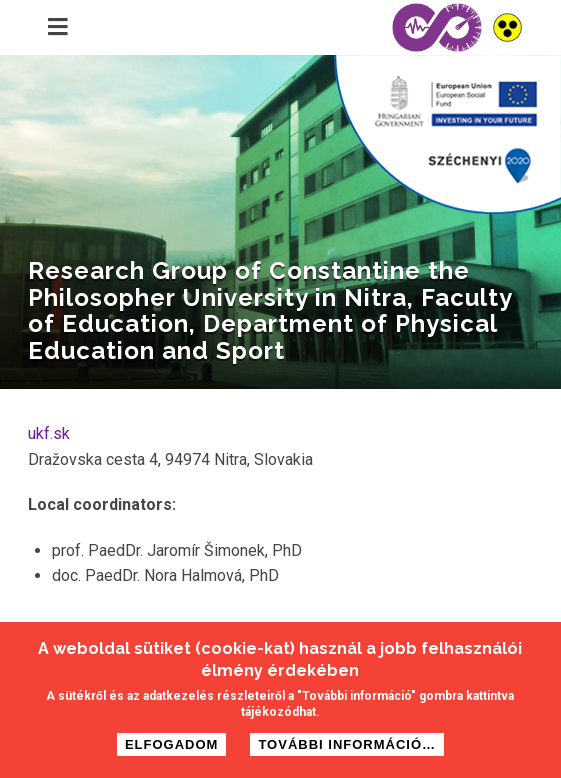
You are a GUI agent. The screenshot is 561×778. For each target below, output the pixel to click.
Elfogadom (172, 748)
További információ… (347, 748)
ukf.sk (49, 433)
